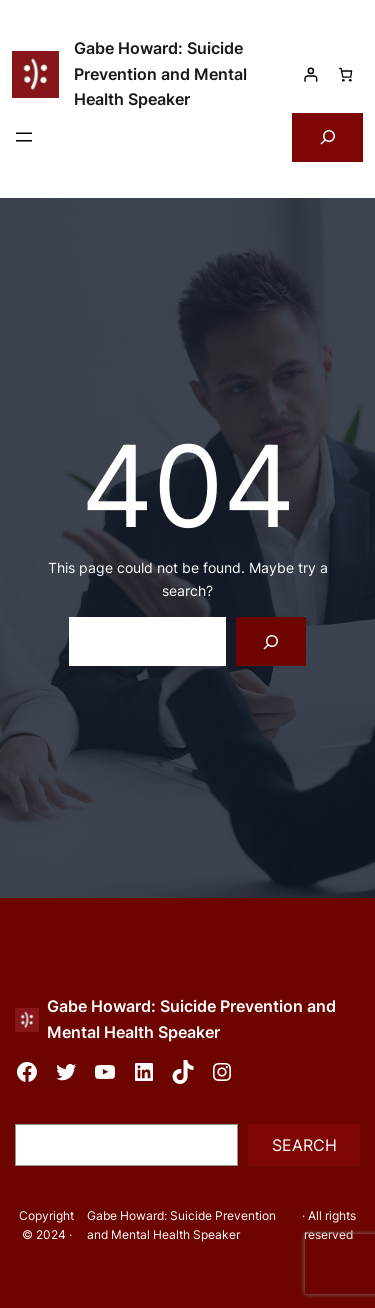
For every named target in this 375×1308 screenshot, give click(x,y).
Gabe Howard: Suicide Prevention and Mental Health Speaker (160, 73)
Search (304, 1145)
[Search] (271, 641)
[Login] (310, 74)
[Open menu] (24, 137)
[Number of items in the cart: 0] (345, 74)
